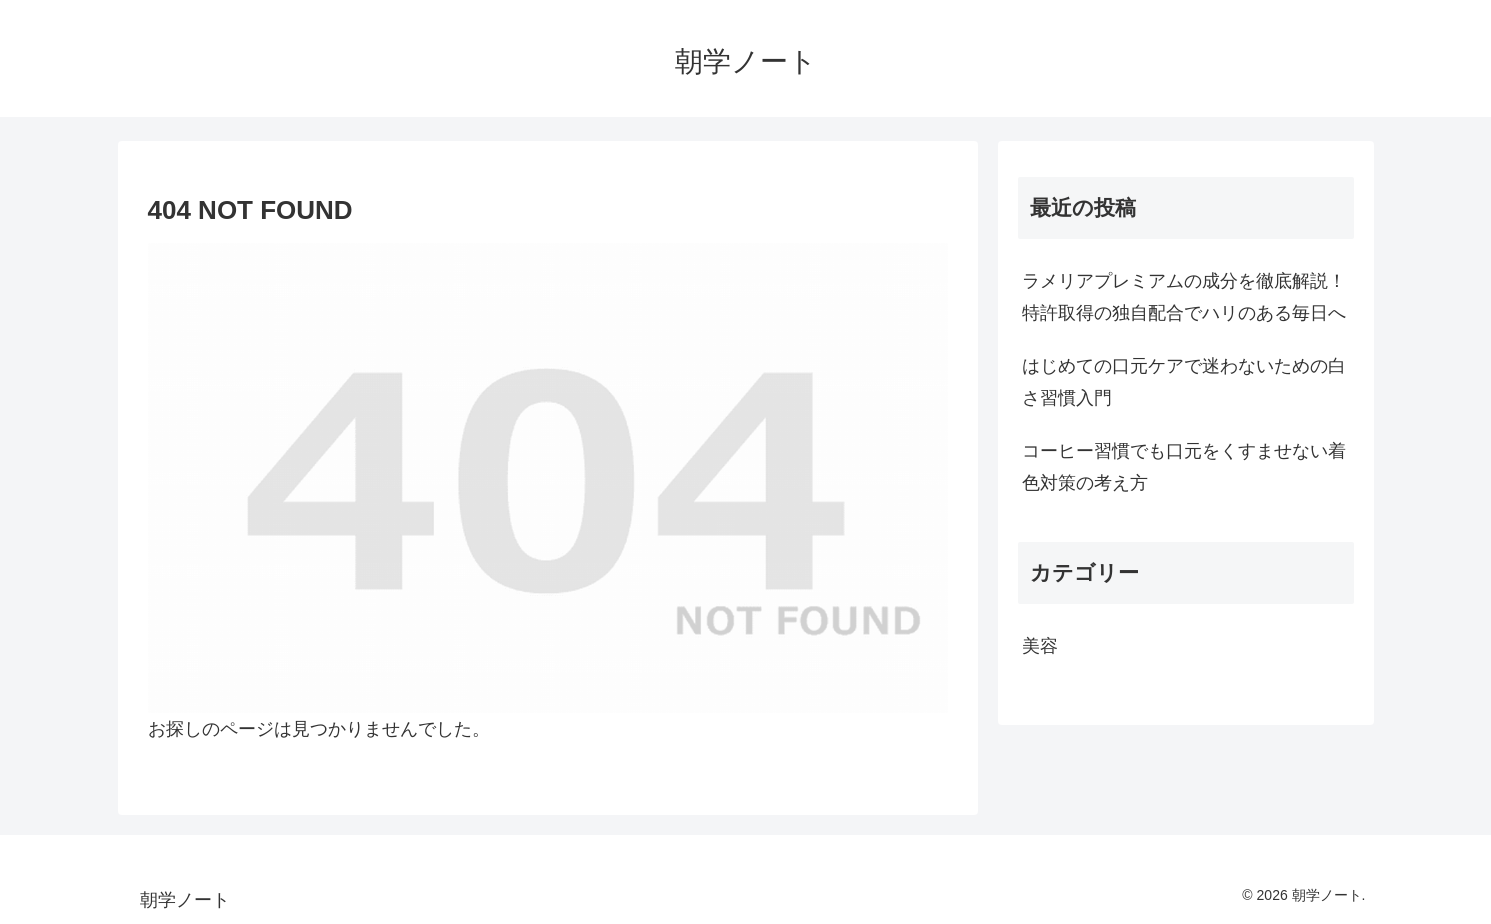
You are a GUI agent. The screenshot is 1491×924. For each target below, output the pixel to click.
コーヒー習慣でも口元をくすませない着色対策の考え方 (1184, 467)
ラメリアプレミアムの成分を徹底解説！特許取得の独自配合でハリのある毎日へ (1184, 297)
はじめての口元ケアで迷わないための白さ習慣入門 (1184, 382)
